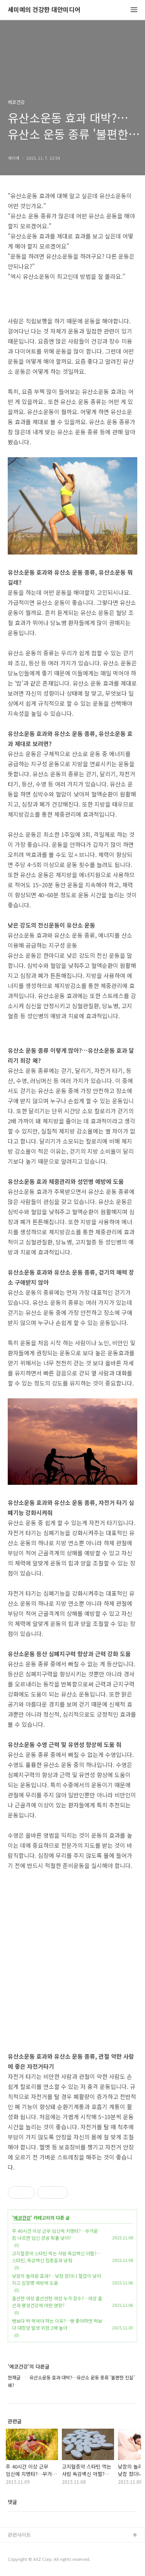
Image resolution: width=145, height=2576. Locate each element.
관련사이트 (19, 2534)
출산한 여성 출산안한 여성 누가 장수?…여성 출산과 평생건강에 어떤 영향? (57, 2301)
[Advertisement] (72, 1953)
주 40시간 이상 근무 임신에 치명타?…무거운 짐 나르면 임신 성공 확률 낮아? (55, 2234)
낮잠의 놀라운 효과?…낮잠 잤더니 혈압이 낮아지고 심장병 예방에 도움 (56, 2279)
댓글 (12, 2501)
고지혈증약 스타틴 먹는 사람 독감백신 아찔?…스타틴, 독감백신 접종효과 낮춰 (56, 2256)
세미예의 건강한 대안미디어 (44, 10)
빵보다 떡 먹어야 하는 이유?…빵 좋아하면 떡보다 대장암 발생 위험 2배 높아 (57, 2324)
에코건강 (22, 2218)
